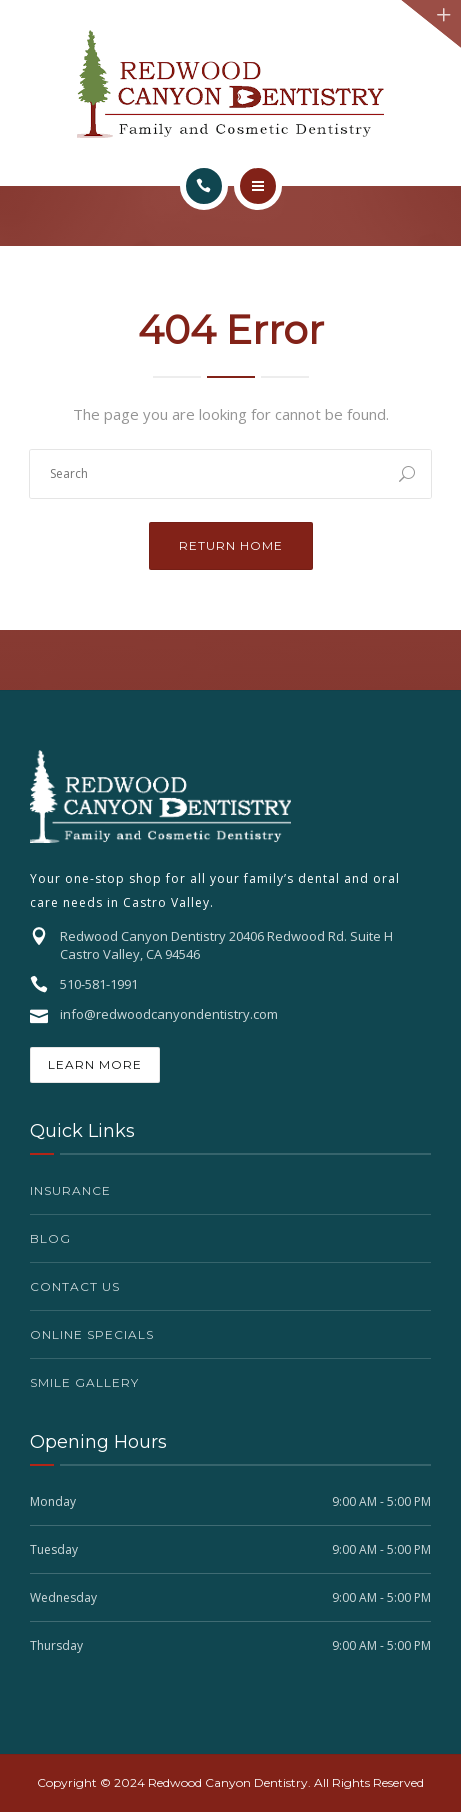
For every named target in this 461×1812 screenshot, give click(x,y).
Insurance (70, 1190)
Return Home (231, 545)
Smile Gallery (84, 1382)
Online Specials (92, 1334)
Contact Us (75, 1286)
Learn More (95, 1064)
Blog (50, 1238)
